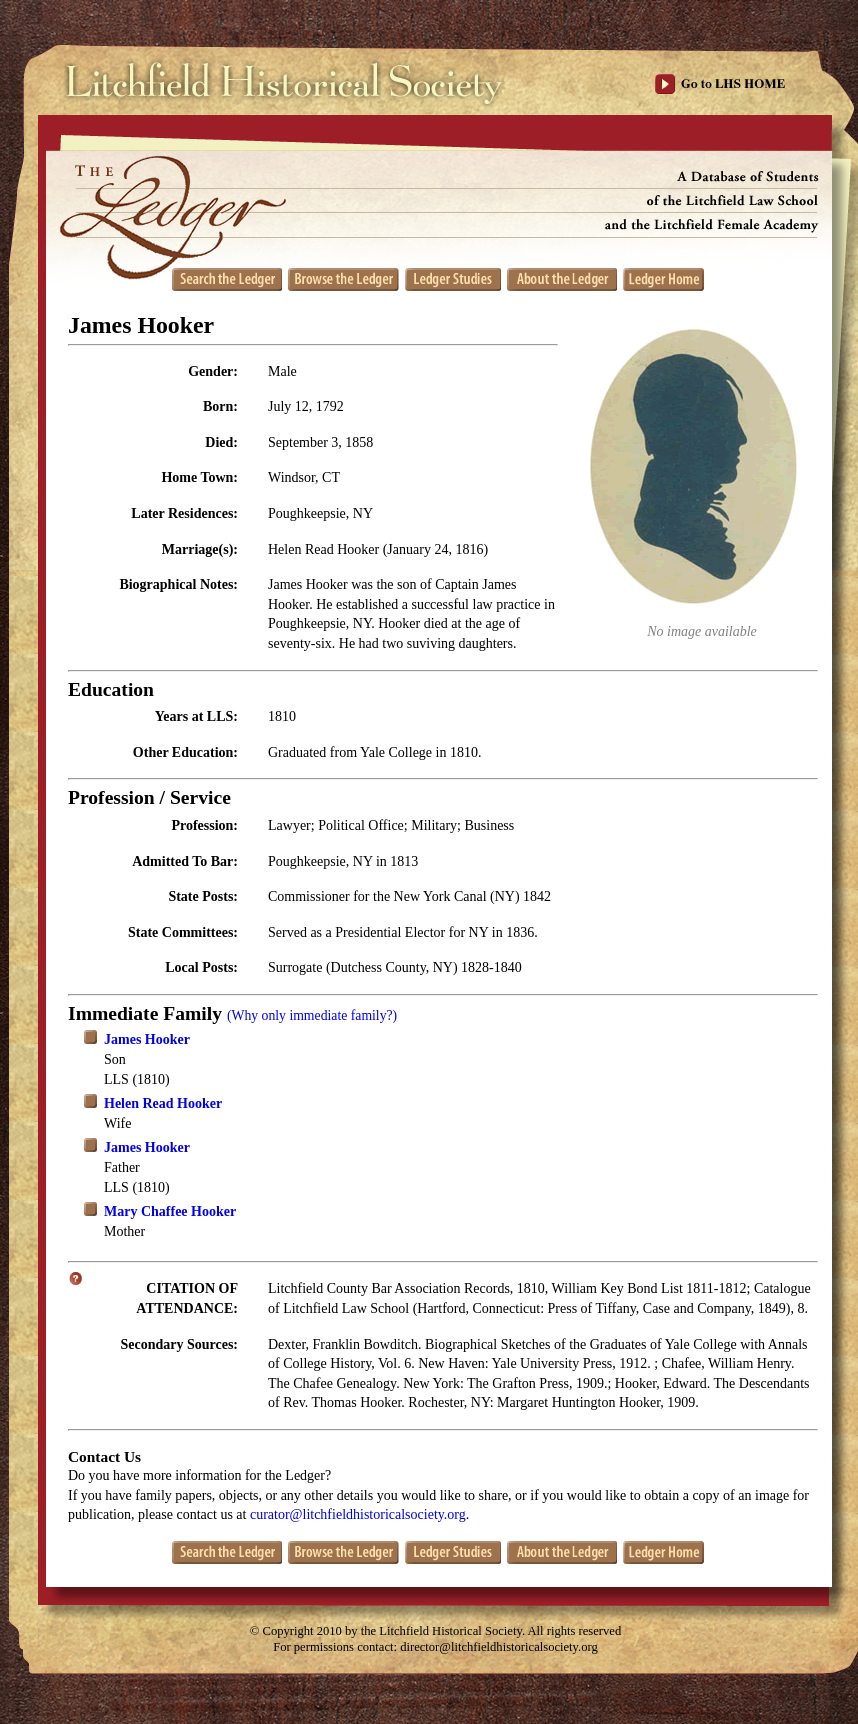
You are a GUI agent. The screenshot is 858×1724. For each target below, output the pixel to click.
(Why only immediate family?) (312, 1015)
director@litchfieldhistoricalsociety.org (499, 1647)
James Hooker (147, 1039)
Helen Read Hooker (163, 1103)
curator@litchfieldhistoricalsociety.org (358, 1514)
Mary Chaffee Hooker (170, 1211)
